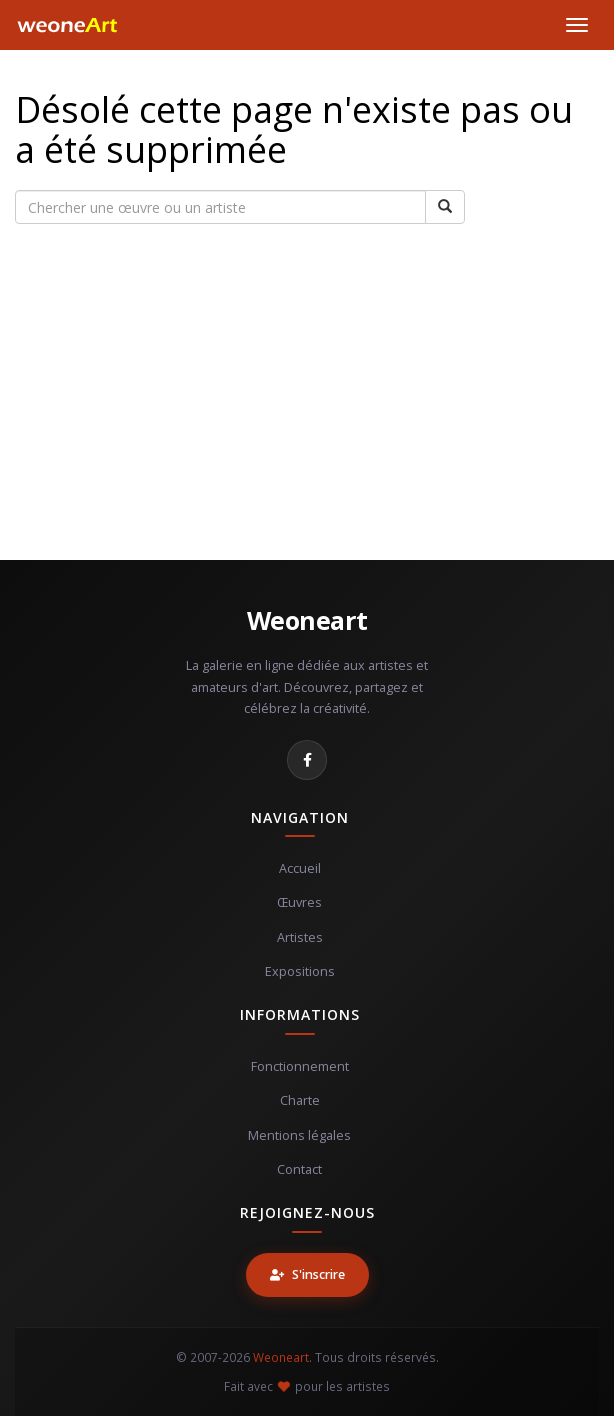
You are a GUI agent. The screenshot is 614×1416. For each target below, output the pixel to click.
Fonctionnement (300, 1066)
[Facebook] (307, 760)
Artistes (300, 937)
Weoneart (307, 620)
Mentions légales (299, 1135)
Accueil (300, 868)
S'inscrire (307, 1274)
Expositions (300, 971)
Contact (299, 1169)
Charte (300, 1100)
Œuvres (299, 902)
